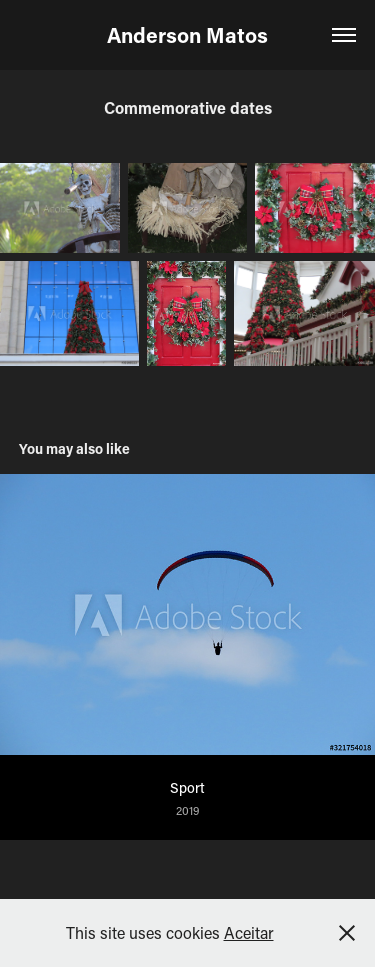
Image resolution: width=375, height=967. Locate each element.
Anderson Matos (187, 35)
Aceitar (249, 932)
